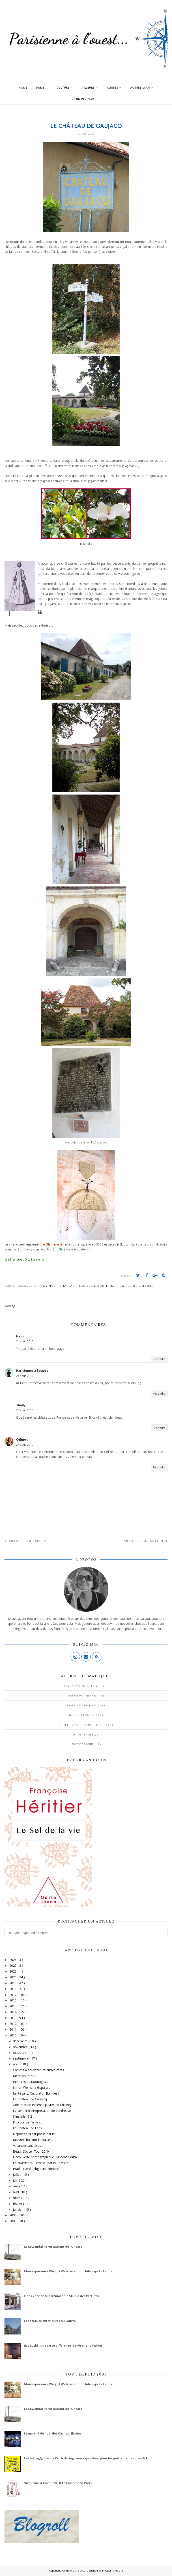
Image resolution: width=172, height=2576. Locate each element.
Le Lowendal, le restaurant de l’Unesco (53, 2247)
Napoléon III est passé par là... (35, 2134)
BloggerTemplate (112, 2570)
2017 (13, 1994)
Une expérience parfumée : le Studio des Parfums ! (62, 2296)
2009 (13, 2215)
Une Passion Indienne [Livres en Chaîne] (42, 2105)
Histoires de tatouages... (30, 2082)
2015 (13, 2006)
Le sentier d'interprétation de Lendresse (42, 2110)
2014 (13, 2012)
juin (16, 2180)
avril (16, 2192)
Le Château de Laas (27, 2128)
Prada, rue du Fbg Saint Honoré (36, 2169)
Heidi (20, 1336)
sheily (21, 1405)
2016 (13, 2000)
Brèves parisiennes (83, 1695)
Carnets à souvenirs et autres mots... (39, 2070)
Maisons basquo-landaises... (33, 2140)
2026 (13, 1960)
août (17, 2064)
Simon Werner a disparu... (31, 2087)
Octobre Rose (83, 1734)
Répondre (159, 1359)
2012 (13, 2023)
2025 (13, 1965)
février (18, 2203)
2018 (13, 1989)
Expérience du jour (82, 1705)
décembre (20, 2041)
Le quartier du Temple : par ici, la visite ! (41, 2163)
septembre (21, 2058)
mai (16, 2186)
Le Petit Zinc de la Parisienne (82, 1725)
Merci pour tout (24, 2076)
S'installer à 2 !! (23, 2116)
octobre (19, 2052)
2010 (13, 2035)
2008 (13, 2221)
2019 (13, 1983)
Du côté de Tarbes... (27, 2122)
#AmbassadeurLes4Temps (83, 1686)
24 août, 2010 (24, 1341)
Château (68, 1286)
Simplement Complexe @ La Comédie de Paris (58, 2483)
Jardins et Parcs (82, 1715)
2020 (13, 1977)
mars (17, 2198)
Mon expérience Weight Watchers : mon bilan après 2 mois (68, 2271)
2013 (13, 2018)
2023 (13, 1971)
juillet (17, 2174)
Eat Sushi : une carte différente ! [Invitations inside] (63, 2345)
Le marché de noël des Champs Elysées (52, 2433)
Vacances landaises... (28, 2145)
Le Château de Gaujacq (30, 2099)
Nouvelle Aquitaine (97, 1286)
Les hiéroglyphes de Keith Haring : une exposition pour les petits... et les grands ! (85, 2458)
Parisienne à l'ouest (32, 1370)
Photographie (83, 1744)
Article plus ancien (144, 1541)
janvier (18, 2209)
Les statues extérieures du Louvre (50, 2321)
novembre (21, 2047)
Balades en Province (37, 1286)
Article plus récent (28, 1541)
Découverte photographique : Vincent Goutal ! (46, 2157)
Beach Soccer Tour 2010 (31, 2151)
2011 (13, 2029)
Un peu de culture (136, 1286)
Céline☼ (22, 1439)
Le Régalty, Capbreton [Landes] (36, 2093)
